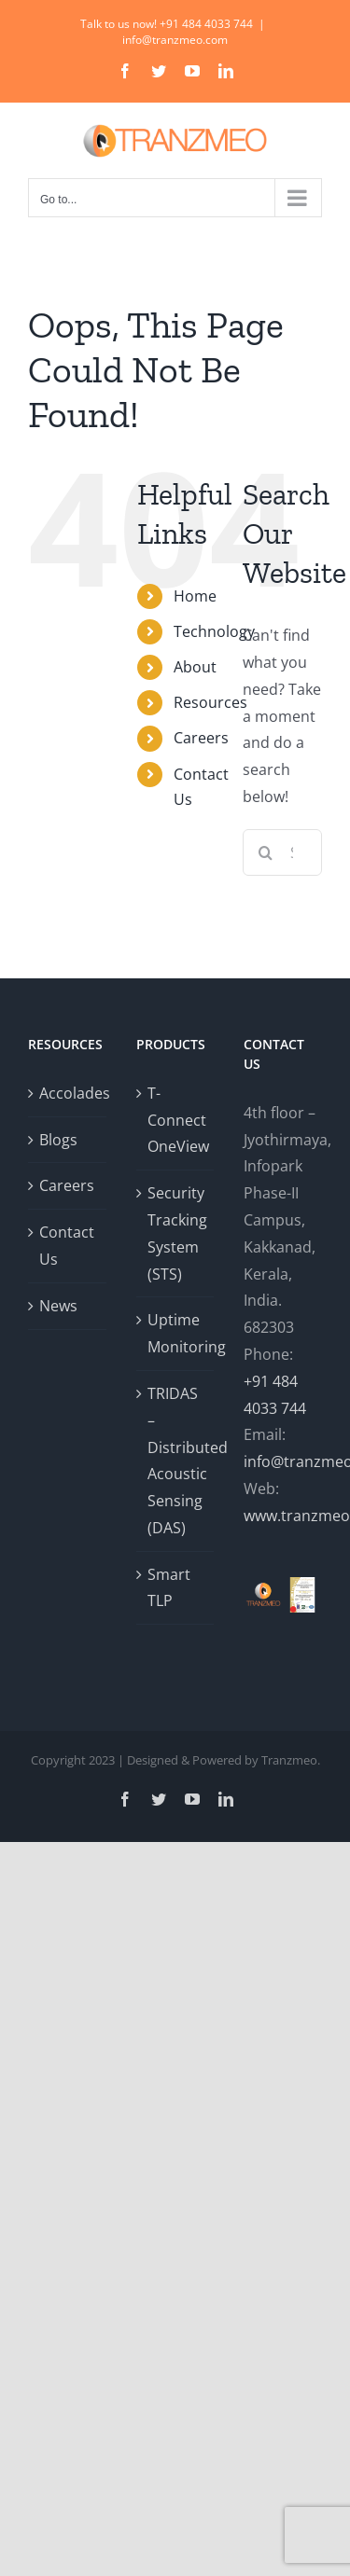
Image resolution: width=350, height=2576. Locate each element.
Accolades (68, 1093)
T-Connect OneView (176, 1120)
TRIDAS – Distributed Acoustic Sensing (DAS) (176, 1460)
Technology (214, 631)
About (195, 667)
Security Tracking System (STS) (176, 1233)
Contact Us (66, 1245)
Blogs (58, 1139)
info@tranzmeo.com (175, 40)
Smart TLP (168, 1588)
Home (195, 596)
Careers (201, 737)
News (58, 1305)
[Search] (266, 852)
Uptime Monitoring (176, 1333)
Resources (210, 702)
